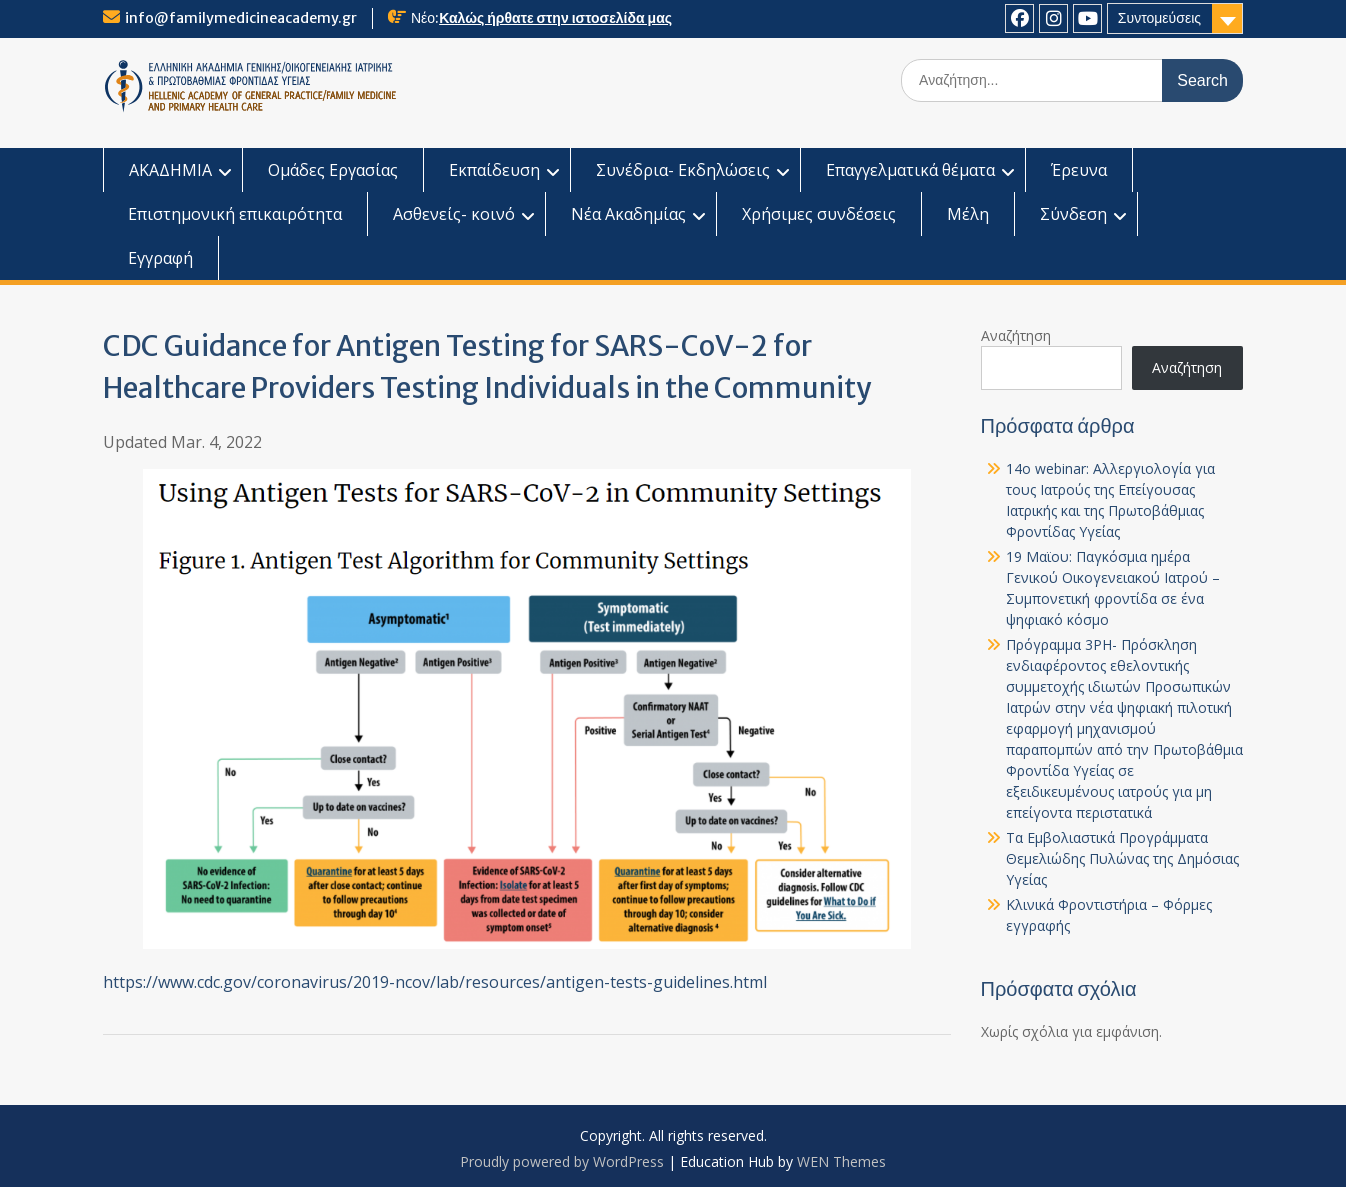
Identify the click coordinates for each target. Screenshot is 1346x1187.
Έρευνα (1079, 170)
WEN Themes (841, 1161)
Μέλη (968, 214)
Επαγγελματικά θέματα (910, 170)
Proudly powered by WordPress (562, 1161)
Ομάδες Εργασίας (333, 170)
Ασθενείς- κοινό (454, 214)
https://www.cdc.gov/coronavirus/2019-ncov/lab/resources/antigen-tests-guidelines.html (435, 982)
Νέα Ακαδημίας (628, 214)
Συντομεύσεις (1159, 18)
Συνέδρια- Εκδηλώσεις (683, 170)
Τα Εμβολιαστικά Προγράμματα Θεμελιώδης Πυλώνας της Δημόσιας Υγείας (1122, 858)
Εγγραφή (160, 258)
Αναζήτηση (1016, 335)
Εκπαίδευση (494, 170)
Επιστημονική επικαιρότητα (235, 214)
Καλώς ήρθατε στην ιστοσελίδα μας (555, 18)
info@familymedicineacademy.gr (241, 18)
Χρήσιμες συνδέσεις (819, 214)
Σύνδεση (1073, 214)
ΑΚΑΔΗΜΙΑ (170, 170)
